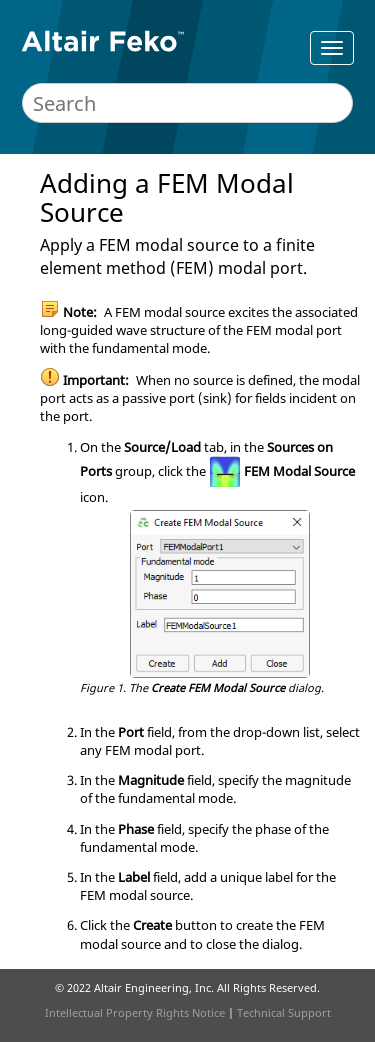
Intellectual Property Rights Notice (135, 1012)
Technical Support (284, 1012)
